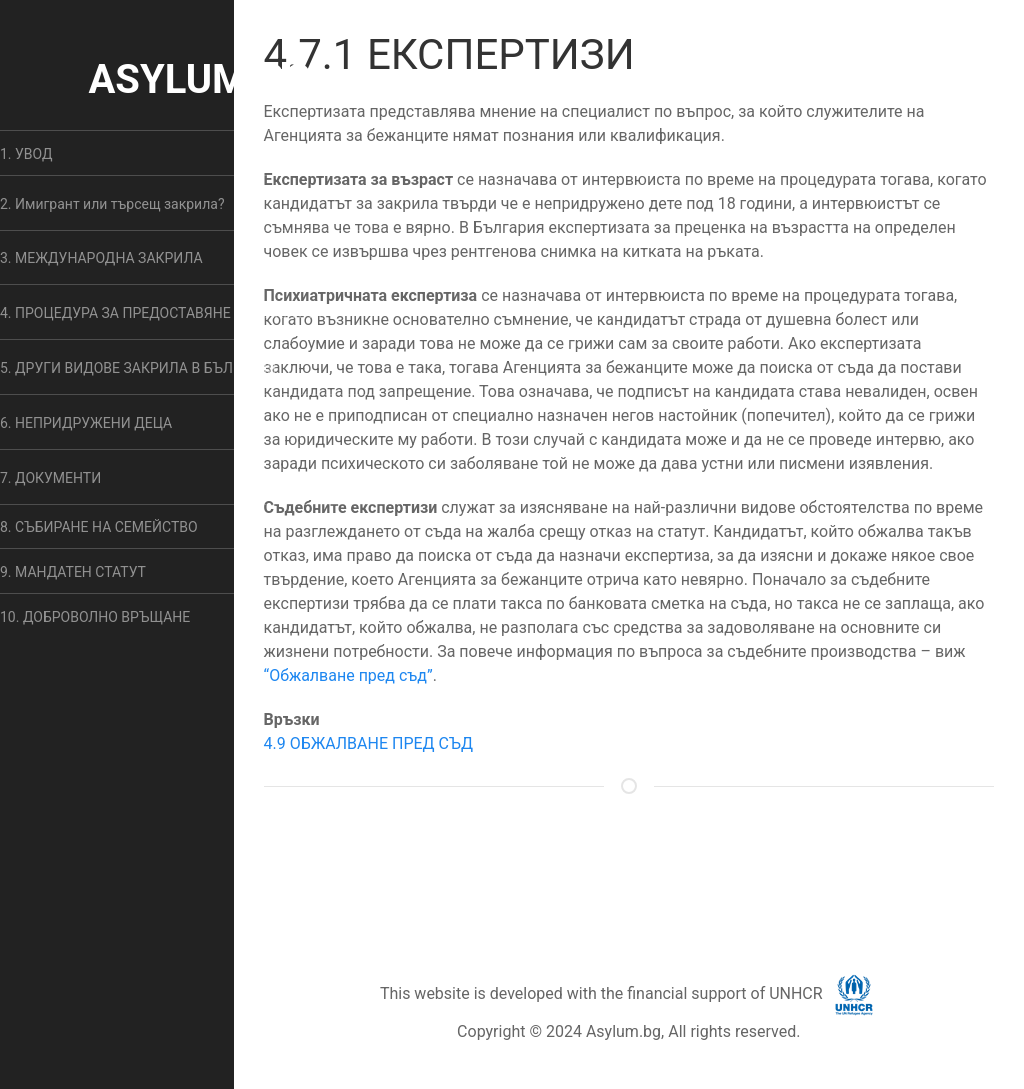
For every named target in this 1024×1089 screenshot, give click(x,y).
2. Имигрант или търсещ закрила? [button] (112, 204)
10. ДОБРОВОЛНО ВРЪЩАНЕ (95, 617)
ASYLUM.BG (199, 79)
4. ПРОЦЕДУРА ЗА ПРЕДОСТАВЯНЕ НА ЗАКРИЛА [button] (160, 313)
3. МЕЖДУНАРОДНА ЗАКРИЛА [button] (101, 258)
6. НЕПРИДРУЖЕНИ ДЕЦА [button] (86, 423)
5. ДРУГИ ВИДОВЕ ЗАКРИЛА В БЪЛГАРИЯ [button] (138, 368)
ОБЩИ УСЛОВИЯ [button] (610, 865)
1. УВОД (26, 154)
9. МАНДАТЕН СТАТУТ (73, 572)
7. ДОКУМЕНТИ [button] (50, 478)
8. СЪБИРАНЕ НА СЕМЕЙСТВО (99, 527)
